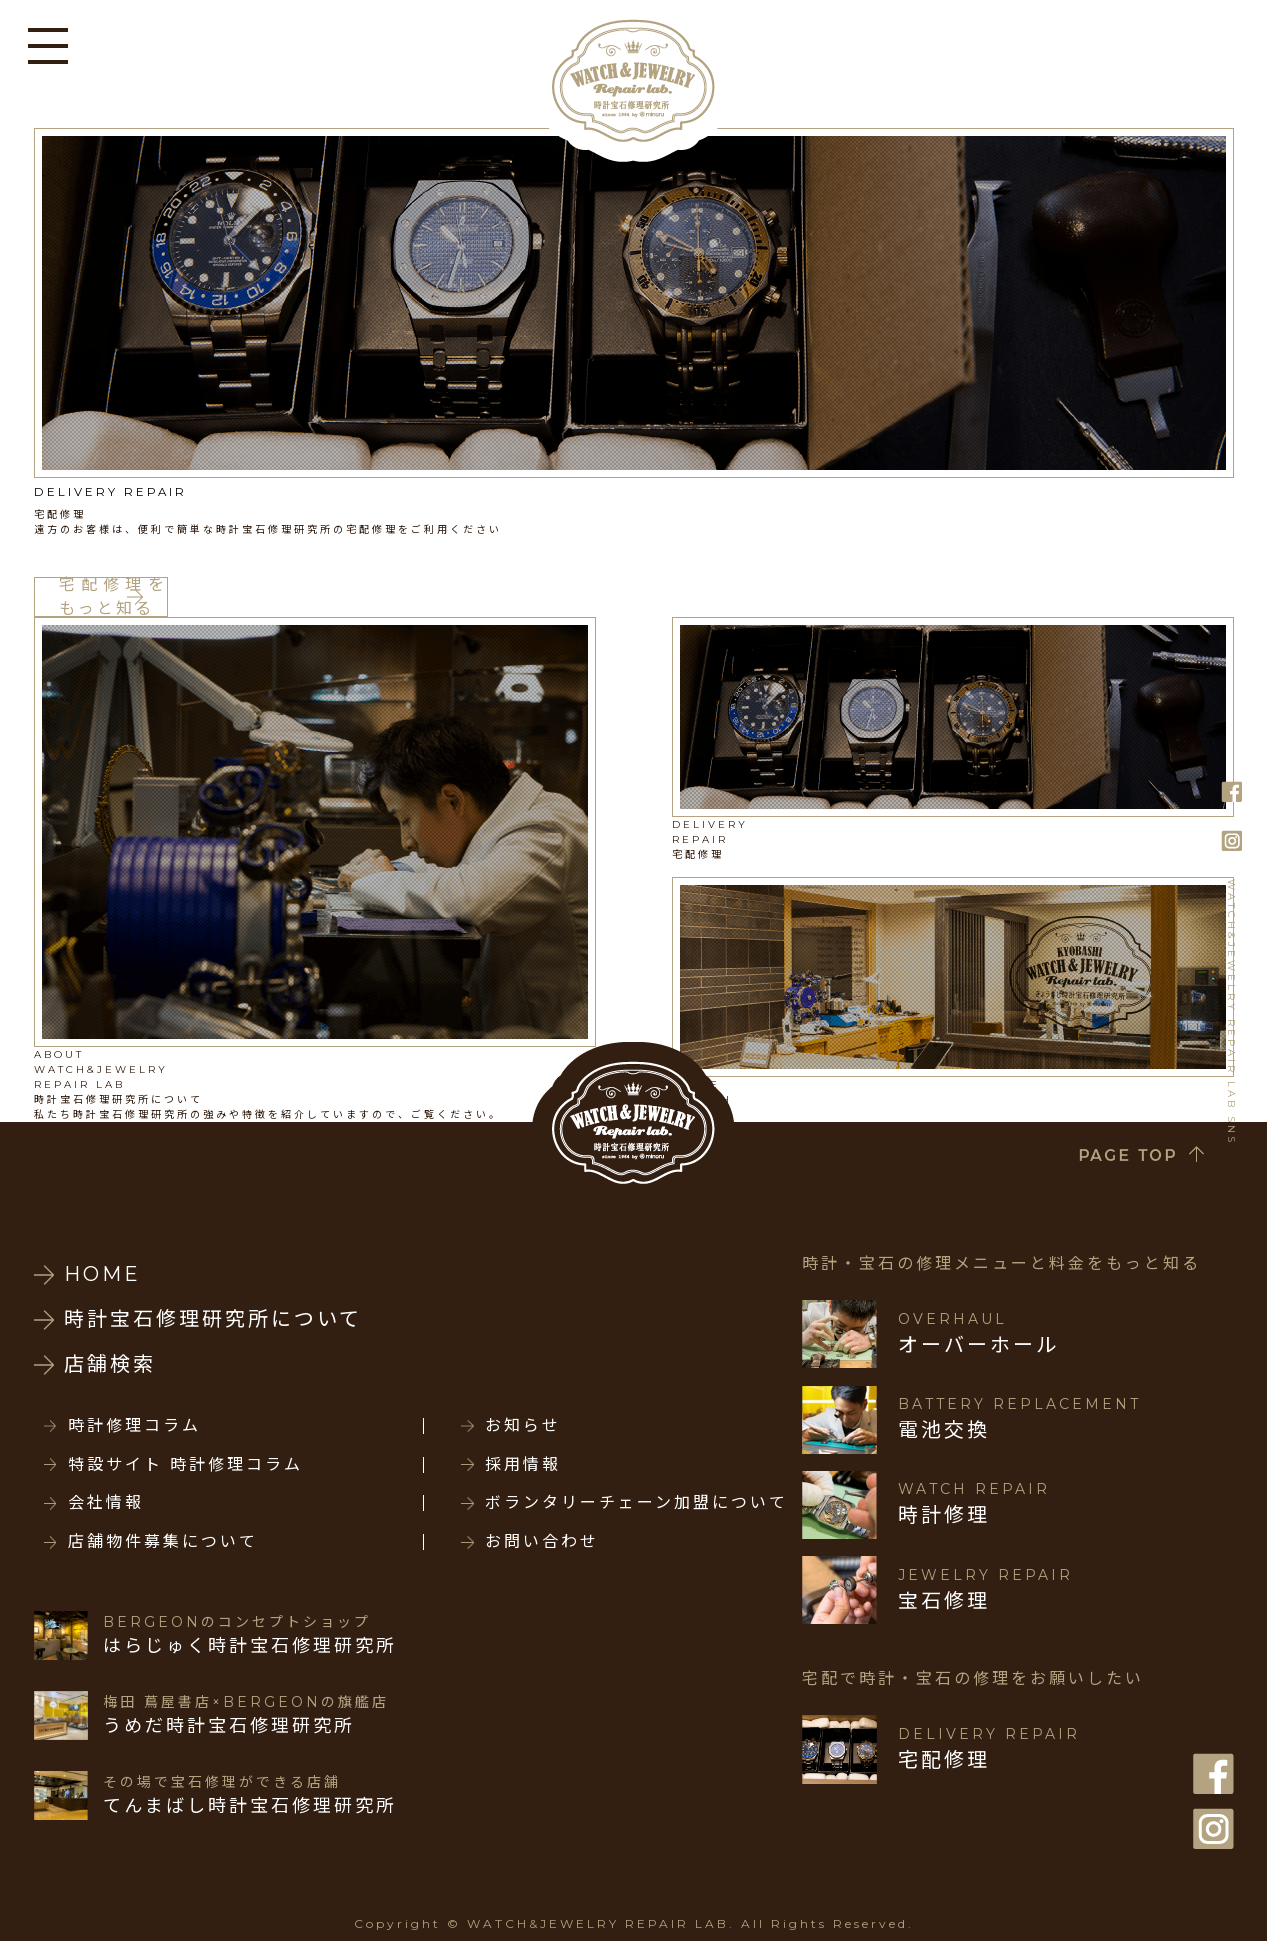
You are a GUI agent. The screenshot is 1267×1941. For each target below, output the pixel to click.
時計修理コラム (134, 1426)
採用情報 (523, 1465)
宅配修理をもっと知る (113, 597)
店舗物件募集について (163, 1542)
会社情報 (106, 1503)
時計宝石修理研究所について (213, 1319)
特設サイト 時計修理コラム (185, 1465)
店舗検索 (110, 1364)
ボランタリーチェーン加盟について (636, 1503)
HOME (102, 1274)
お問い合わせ (542, 1542)
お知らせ (523, 1426)
